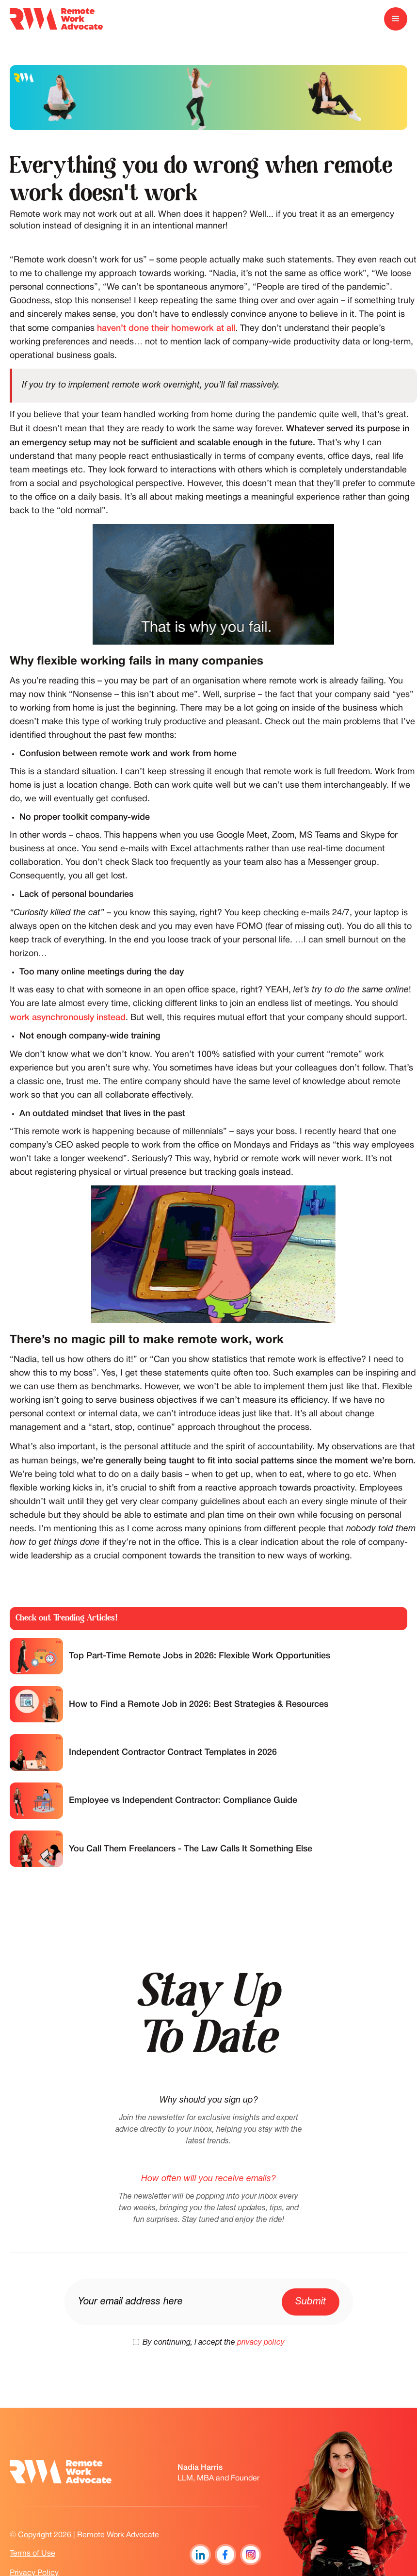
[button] (395, 19)
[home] (56, 19)
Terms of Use (32, 2553)
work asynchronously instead (68, 1017)
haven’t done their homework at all (166, 328)
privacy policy (261, 2342)
